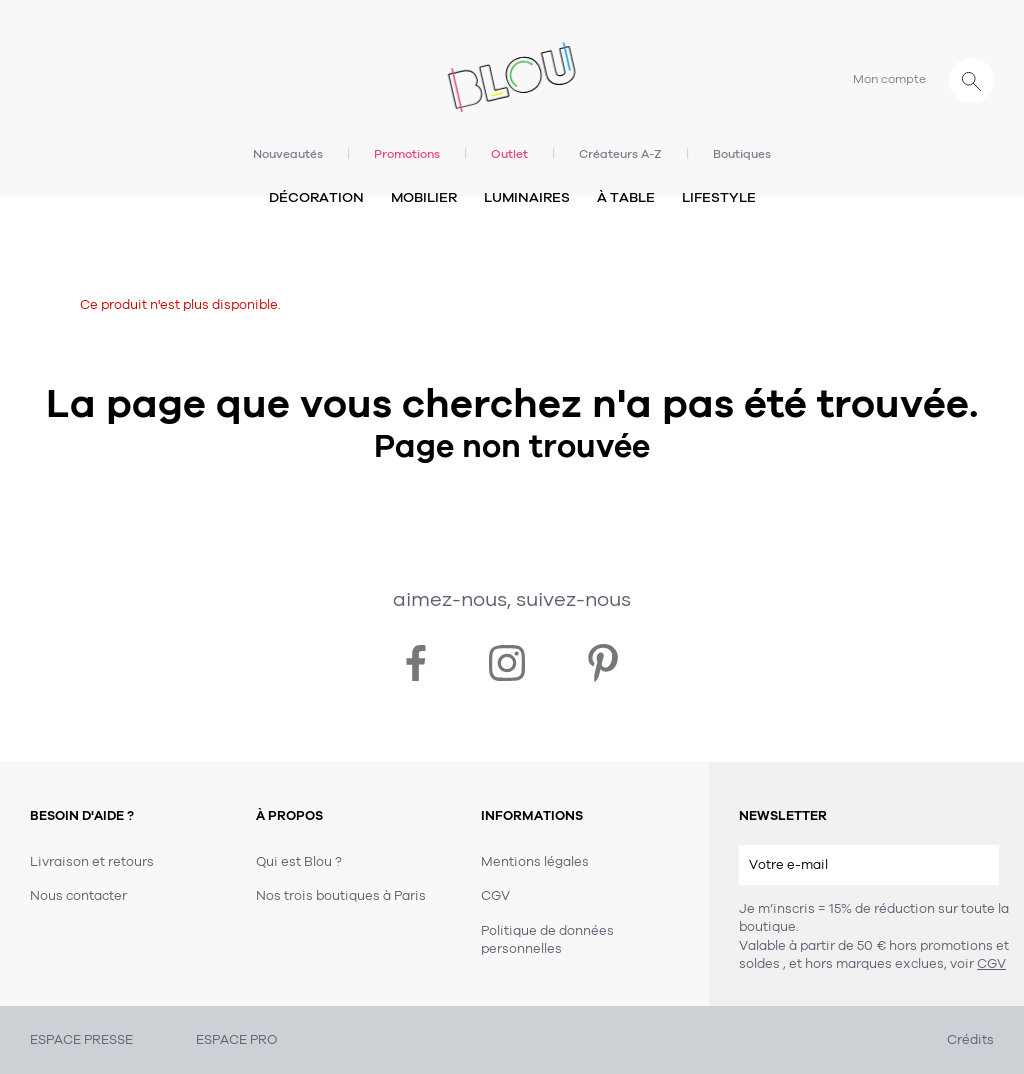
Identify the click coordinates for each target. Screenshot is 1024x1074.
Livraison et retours (92, 862)
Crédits (970, 1040)
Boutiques (742, 154)
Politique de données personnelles (547, 940)
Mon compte (889, 79)
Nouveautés (288, 154)
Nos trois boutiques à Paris (341, 896)
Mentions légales (535, 862)
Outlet (509, 154)
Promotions (407, 154)
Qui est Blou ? (299, 862)
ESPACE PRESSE (81, 1040)
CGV (991, 964)
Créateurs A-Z (620, 154)
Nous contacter (78, 896)
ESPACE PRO (236, 1040)
